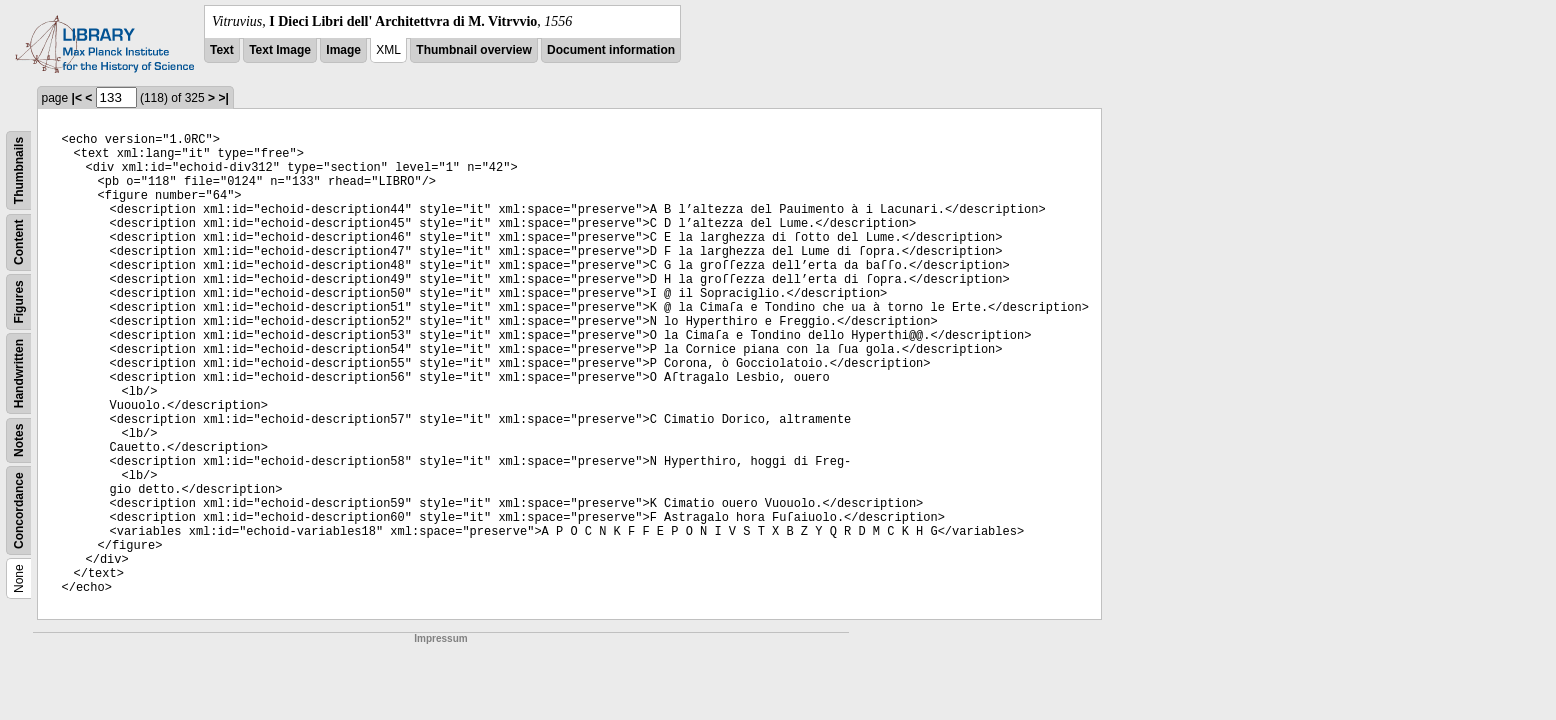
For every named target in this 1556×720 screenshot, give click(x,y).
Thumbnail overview (473, 50)
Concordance (19, 510)
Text (222, 50)
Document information (611, 50)
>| (223, 98)
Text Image (280, 50)
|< (77, 98)
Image (343, 50)
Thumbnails (19, 170)
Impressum (440, 638)
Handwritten (19, 373)
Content (19, 242)
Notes (19, 440)
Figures (19, 301)
